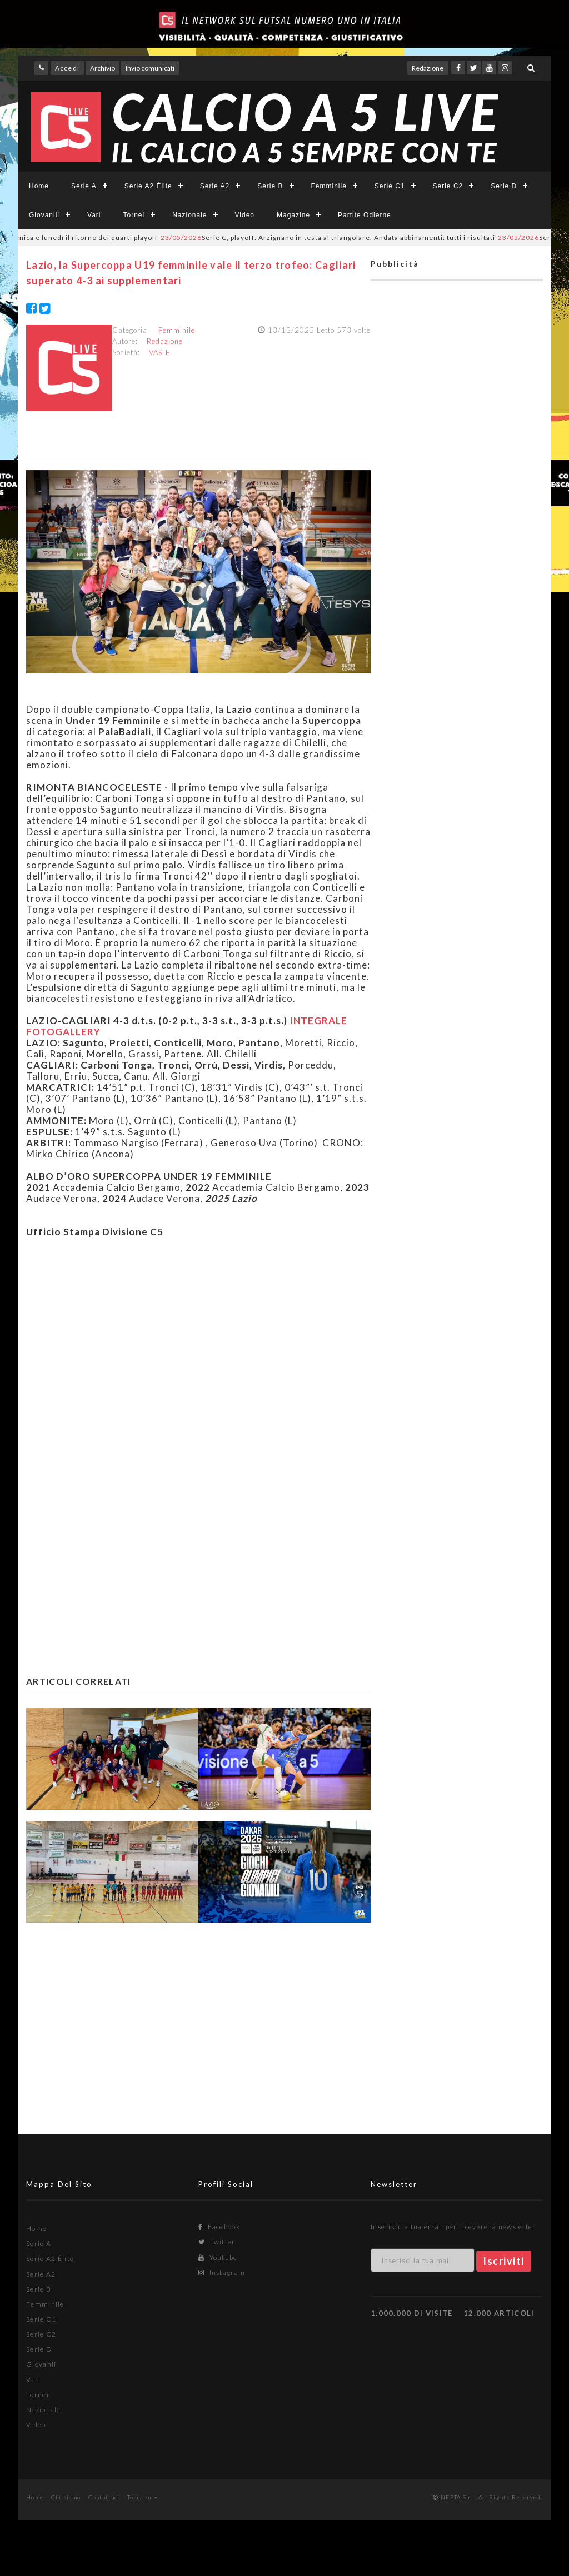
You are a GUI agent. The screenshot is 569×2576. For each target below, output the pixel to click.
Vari (94, 215)
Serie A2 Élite (148, 186)
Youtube (218, 2257)
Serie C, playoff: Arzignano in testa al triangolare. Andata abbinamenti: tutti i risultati (336, 237)
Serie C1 (390, 186)
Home (39, 186)
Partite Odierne (364, 215)
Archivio (102, 68)
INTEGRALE (318, 1020)
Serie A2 (214, 186)
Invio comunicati (150, 68)
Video (244, 215)
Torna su (142, 2497)
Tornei (133, 215)
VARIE (160, 352)
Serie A (84, 186)
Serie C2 (448, 186)
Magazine (293, 215)
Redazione (427, 68)
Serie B (270, 186)
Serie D (504, 186)
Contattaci (104, 2497)
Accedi (67, 68)
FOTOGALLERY (63, 1031)
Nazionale (189, 215)
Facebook (219, 2227)
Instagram (221, 2272)
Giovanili (44, 215)
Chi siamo (66, 2497)
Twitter (217, 2242)
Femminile (329, 186)
